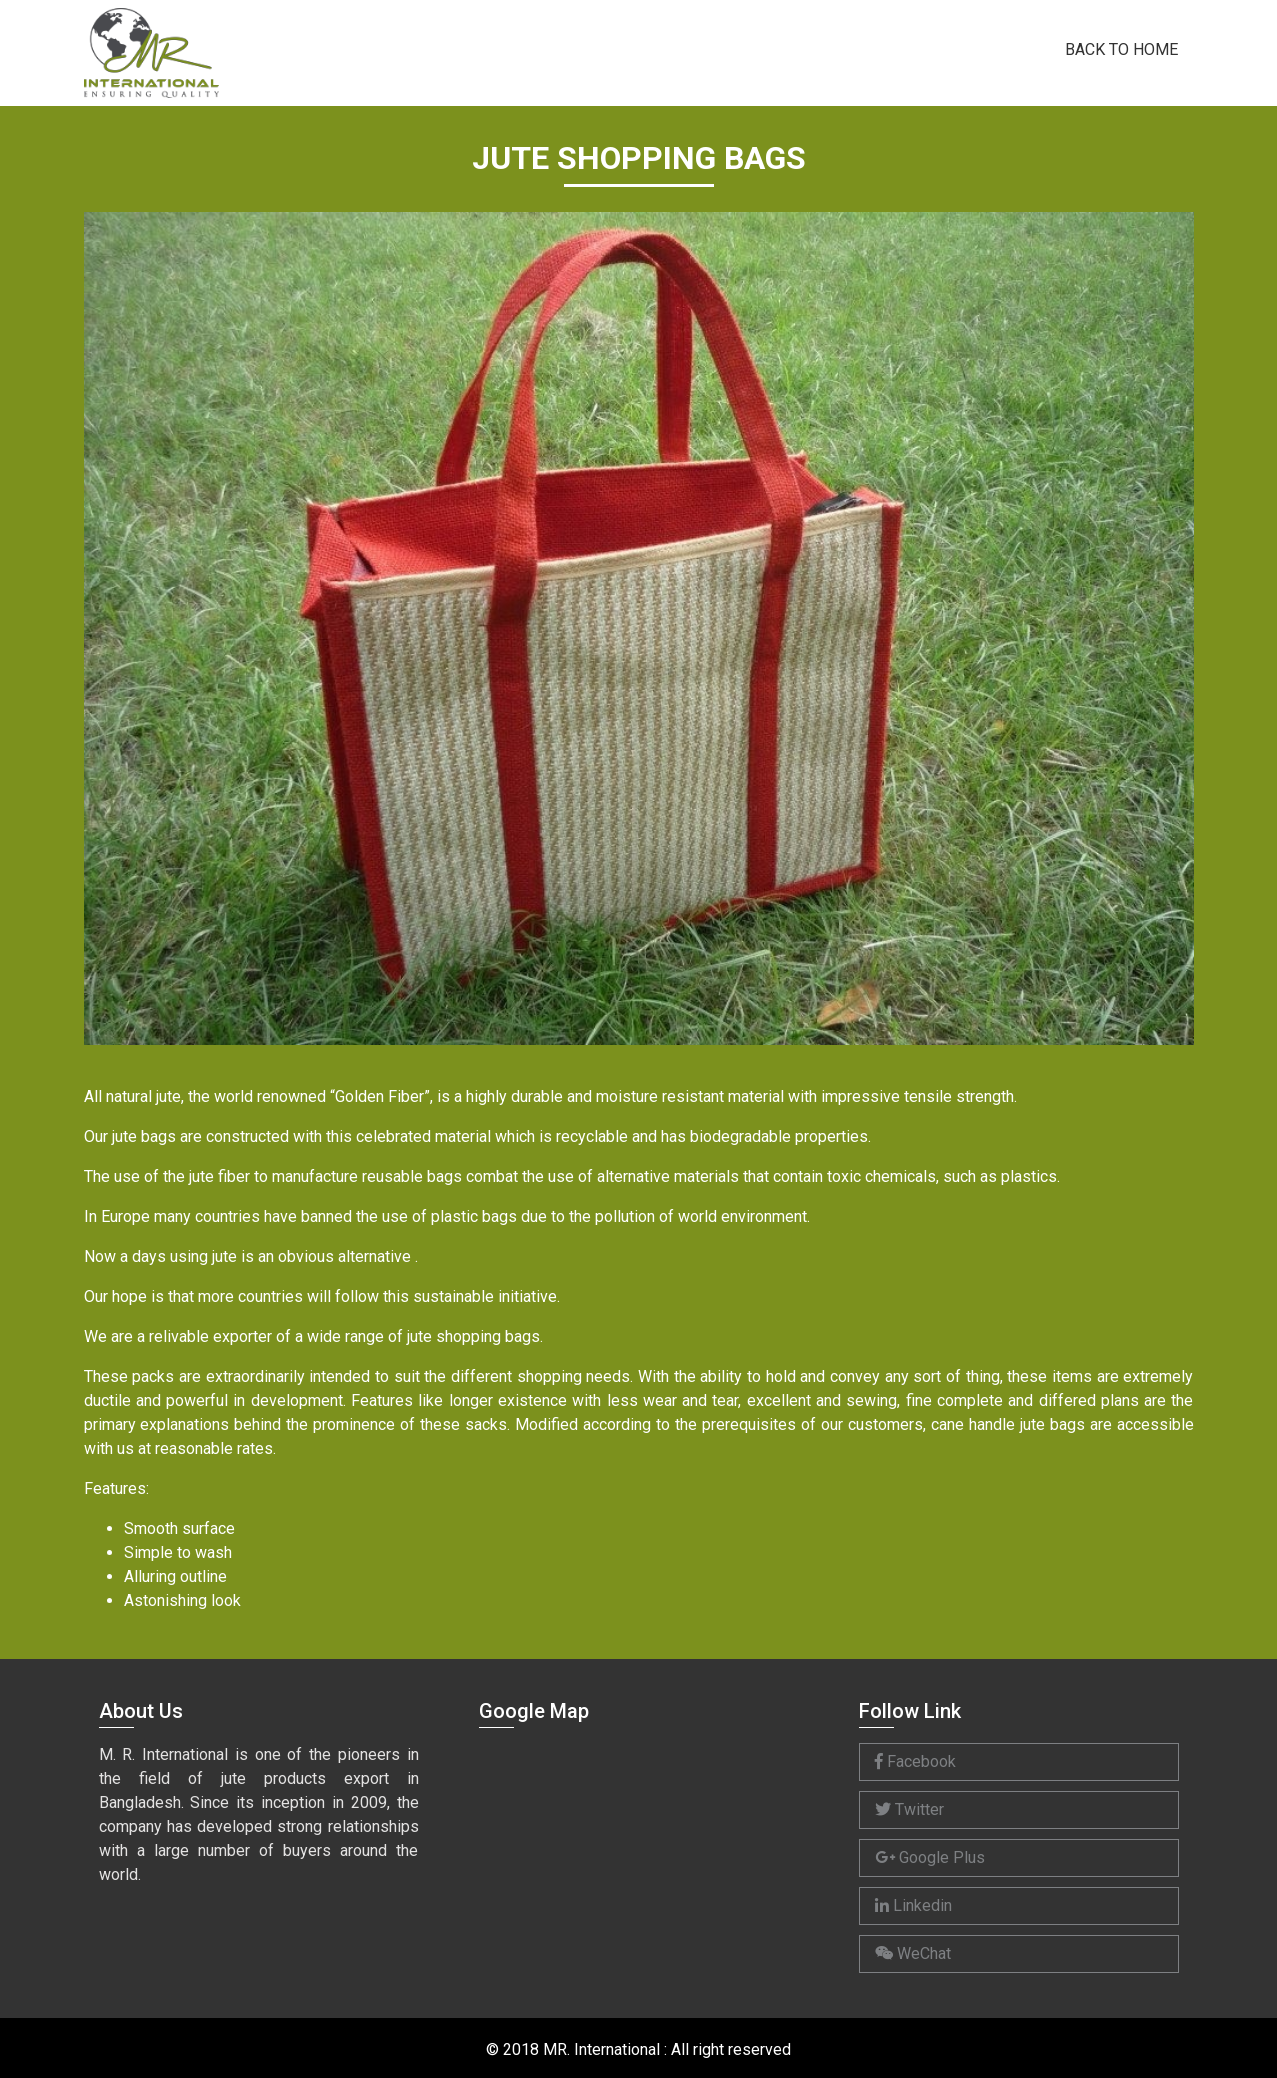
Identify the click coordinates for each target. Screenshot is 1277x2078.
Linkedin (913, 1905)
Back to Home (1121, 48)
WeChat (913, 1953)
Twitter (909, 1809)
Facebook (915, 1761)
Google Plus (930, 1857)
